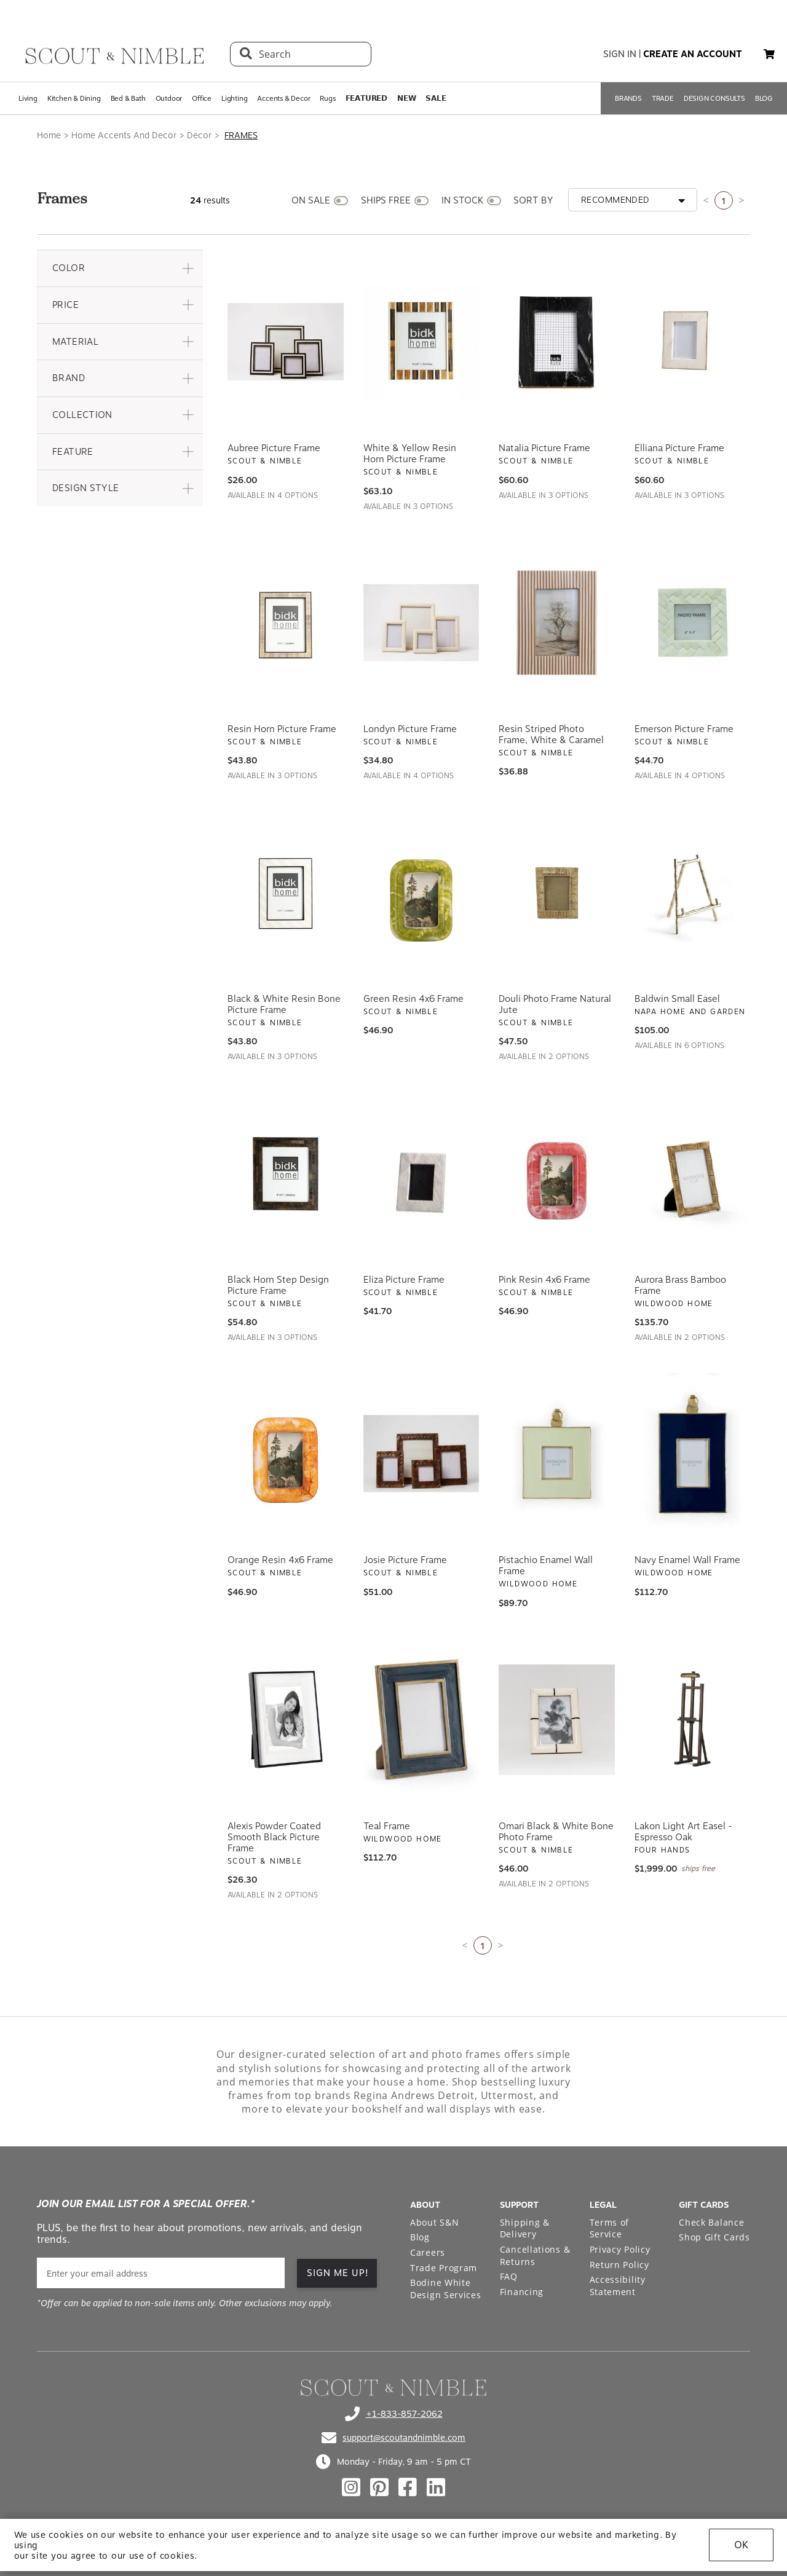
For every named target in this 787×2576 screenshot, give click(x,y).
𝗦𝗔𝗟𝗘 (435, 98)
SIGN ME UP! (338, 2273)
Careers (427, 2252)
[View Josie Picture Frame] (421, 1453)
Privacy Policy (620, 2249)
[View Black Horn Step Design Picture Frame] (285, 1173)
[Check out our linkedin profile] (436, 2487)
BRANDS (628, 98)
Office (202, 98)
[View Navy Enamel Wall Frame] (693, 1453)
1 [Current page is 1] (723, 201)
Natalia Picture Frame (544, 448)
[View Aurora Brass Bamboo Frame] (693, 1173)
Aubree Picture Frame (273, 448)
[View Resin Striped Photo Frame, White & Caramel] (557, 622)
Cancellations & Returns (535, 2255)
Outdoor (169, 98)
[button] (120, 268)
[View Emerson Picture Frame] (693, 622)
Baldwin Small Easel (677, 998)
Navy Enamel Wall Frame (687, 1560)
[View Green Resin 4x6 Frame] (421, 892)
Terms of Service (610, 2228)
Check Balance (711, 2222)
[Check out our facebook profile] (407, 2487)
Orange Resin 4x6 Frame (280, 1560)
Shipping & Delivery (525, 2228)
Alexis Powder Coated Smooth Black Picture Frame (274, 1837)
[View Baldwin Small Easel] (693, 892)
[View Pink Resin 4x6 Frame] (557, 1173)
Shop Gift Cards (714, 2237)
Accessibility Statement (618, 2286)
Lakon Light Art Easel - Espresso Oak (683, 1832)
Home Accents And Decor (123, 135)
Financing (522, 2292)
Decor (199, 135)
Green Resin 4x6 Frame (413, 998)
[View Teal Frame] (421, 1720)
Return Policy (619, 2265)
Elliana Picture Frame (679, 448)
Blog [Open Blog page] (420, 2237)
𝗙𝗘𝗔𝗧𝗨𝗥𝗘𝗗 (366, 98)
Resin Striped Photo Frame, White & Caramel (551, 734)
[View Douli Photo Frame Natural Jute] (557, 892)
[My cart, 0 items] (769, 54)
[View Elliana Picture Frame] (693, 342)
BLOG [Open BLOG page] (764, 98)
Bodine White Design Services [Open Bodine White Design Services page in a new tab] (445, 2289)
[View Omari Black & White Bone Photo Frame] (557, 1720)
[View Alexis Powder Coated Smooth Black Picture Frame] (285, 1720)
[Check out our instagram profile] (351, 2487)
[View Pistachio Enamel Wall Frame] (557, 1453)
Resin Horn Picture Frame (281, 729)
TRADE (663, 98)
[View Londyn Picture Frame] (421, 622)
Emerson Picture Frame (684, 729)
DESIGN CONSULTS (714, 98)
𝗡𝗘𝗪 (406, 98)
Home (49, 135)
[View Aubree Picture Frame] (285, 342)
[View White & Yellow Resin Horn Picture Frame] (421, 342)
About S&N (434, 2222)
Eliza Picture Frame (404, 1279)
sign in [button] (619, 54)
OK (741, 2545)
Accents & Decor (283, 98)
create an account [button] (692, 54)
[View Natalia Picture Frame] (557, 342)
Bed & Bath (128, 98)
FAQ (509, 2276)
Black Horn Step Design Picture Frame (278, 1285)
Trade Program (443, 2268)
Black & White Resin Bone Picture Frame (284, 1004)
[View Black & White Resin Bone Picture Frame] (285, 892)
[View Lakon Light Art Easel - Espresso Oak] (693, 1720)
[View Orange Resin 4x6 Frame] (285, 1453)
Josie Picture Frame (405, 1560)
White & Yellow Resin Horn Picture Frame (409, 454)
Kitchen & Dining (74, 98)
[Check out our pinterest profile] (379, 2487)
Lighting (234, 98)
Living (28, 98)
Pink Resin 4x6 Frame (544, 1279)
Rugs (327, 98)
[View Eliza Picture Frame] (421, 1173)
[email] (161, 2273)
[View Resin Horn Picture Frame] (285, 622)
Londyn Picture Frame (410, 729)
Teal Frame (386, 1826)
